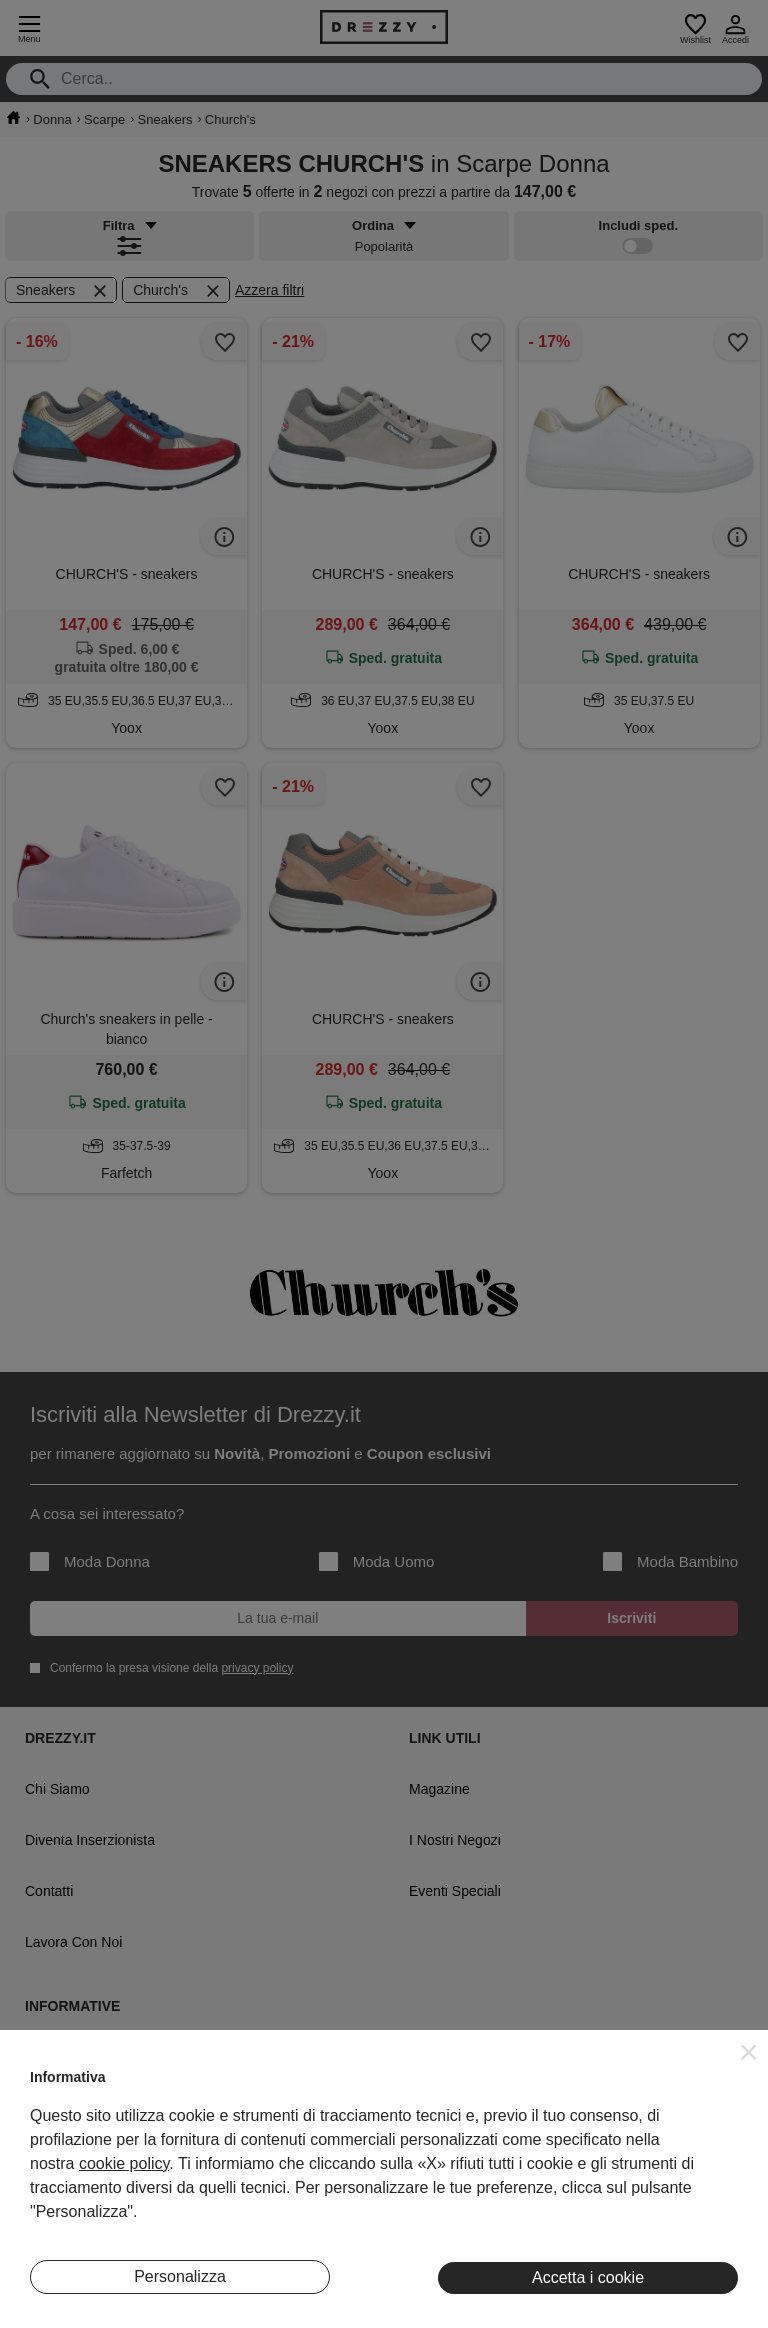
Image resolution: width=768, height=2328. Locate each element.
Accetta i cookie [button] (588, 2277)
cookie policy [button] (124, 2163)
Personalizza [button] (180, 2276)
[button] (749, 2052)
